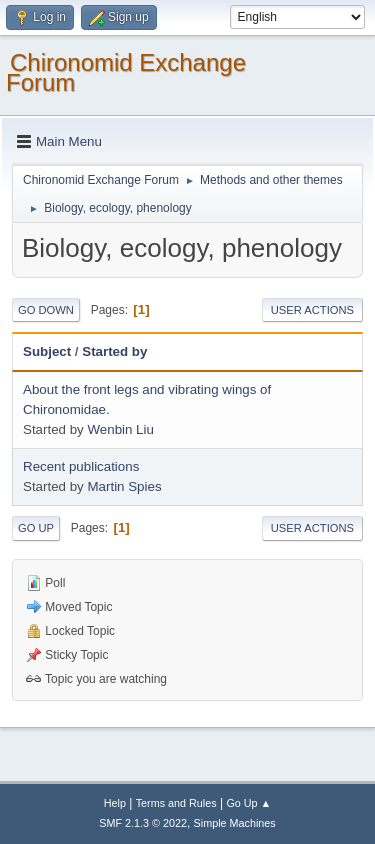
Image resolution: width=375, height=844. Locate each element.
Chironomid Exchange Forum (126, 72)
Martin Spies (124, 486)
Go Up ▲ (248, 803)
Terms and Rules (176, 803)
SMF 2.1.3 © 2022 (143, 823)
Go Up (36, 528)
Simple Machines (235, 823)
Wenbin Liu (120, 429)
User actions (312, 310)
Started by (114, 351)
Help (115, 803)
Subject (47, 351)
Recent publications (81, 466)
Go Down (46, 310)
